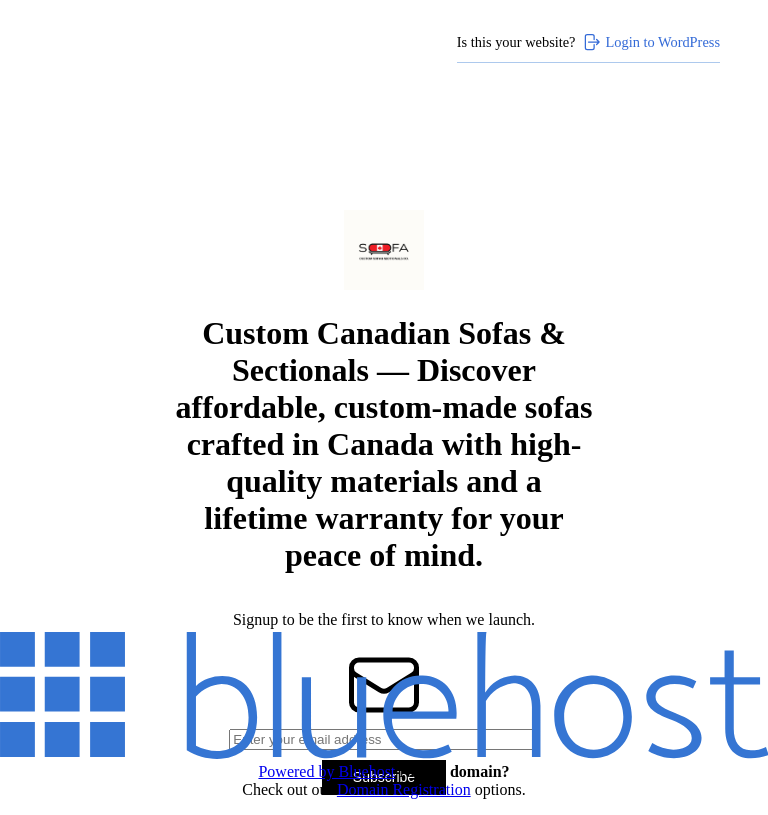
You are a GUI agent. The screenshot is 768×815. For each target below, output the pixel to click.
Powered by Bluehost (326, 771)
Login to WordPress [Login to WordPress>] (651, 42)
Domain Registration (404, 789)
